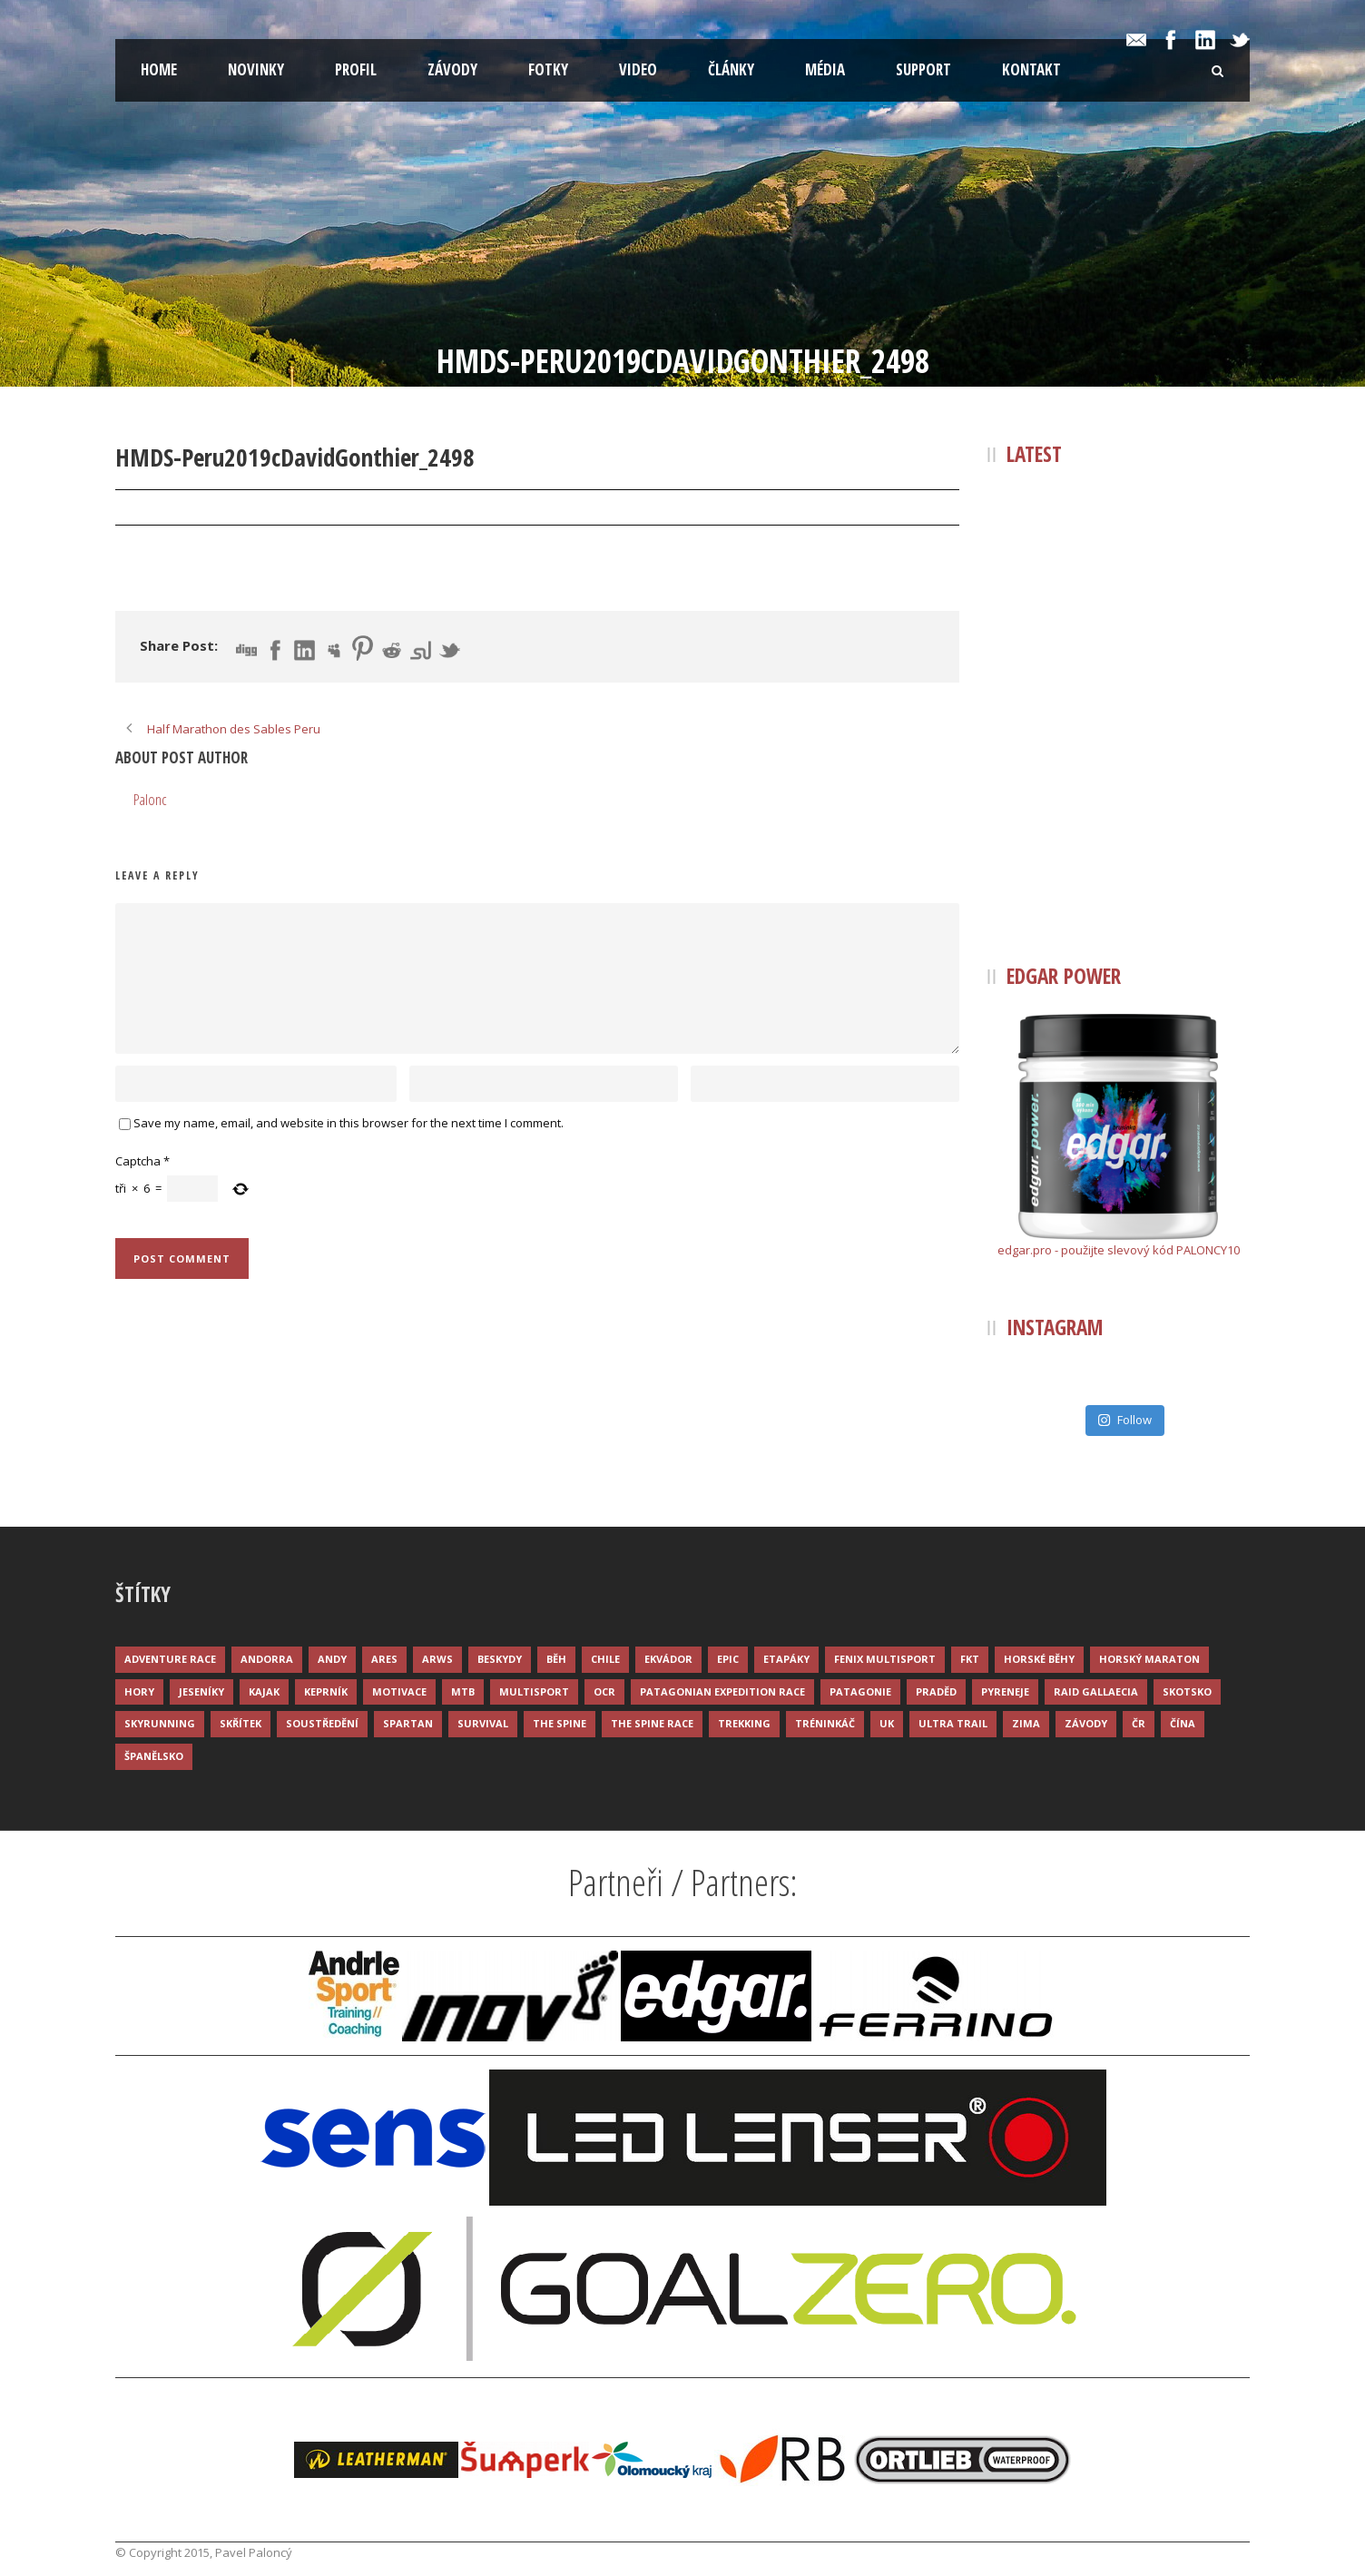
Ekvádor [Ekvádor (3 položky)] (668, 1659)
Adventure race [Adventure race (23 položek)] (170, 1659)
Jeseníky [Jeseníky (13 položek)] (201, 1691)
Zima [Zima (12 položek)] (1026, 1723)
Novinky (256, 69)
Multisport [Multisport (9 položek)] (534, 1691)
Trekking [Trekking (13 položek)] (744, 1723)
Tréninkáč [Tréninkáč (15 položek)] (825, 1723)
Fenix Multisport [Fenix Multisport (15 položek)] (885, 1659)
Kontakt (1031, 69)
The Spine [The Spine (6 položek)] (559, 1723)
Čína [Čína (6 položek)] (1182, 1723)
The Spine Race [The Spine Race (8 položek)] (652, 1723)
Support (923, 69)
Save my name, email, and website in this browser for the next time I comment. (348, 1123)
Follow (1124, 1419)
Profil (356, 69)
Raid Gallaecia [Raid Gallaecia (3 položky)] (1096, 1691)
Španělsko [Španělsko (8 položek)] (153, 1756)
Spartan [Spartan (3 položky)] (408, 1723)
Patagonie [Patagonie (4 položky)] (860, 1691)
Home (159, 69)
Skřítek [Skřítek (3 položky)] (240, 1723)
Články (731, 69)
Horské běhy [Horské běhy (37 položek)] (1039, 1659)
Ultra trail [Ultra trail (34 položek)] (952, 1723)
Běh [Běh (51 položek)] (556, 1659)
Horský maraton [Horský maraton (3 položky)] (1149, 1659)
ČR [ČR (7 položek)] (1138, 1723)
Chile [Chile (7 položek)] (605, 1659)
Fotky (548, 69)
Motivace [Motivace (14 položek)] (399, 1691)
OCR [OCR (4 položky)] (604, 1691)
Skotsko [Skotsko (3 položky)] (1187, 1691)
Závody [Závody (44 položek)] (1086, 1723)
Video (638, 69)
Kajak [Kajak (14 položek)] (264, 1691)
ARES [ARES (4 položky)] (384, 1659)
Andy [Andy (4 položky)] (332, 1659)
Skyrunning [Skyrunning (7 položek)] (159, 1723)
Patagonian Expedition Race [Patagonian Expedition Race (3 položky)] (722, 1691)
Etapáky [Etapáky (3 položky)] (786, 1659)
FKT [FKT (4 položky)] (969, 1659)
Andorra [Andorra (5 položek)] (267, 1659)
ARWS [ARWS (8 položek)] (437, 1659)
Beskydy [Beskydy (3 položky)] (499, 1659)
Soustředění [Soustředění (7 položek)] (322, 1723)
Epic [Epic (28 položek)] (728, 1659)
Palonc (253, 508)
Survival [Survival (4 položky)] (482, 1723)
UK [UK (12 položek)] (886, 1723)
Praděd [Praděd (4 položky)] (936, 1691)
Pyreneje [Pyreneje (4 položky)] (1005, 1691)
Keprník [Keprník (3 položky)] (326, 1691)
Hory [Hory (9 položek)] (139, 1691)
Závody (452, 69)
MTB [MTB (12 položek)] (463, 1691)
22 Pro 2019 (167, 508)
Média (825, 69)
